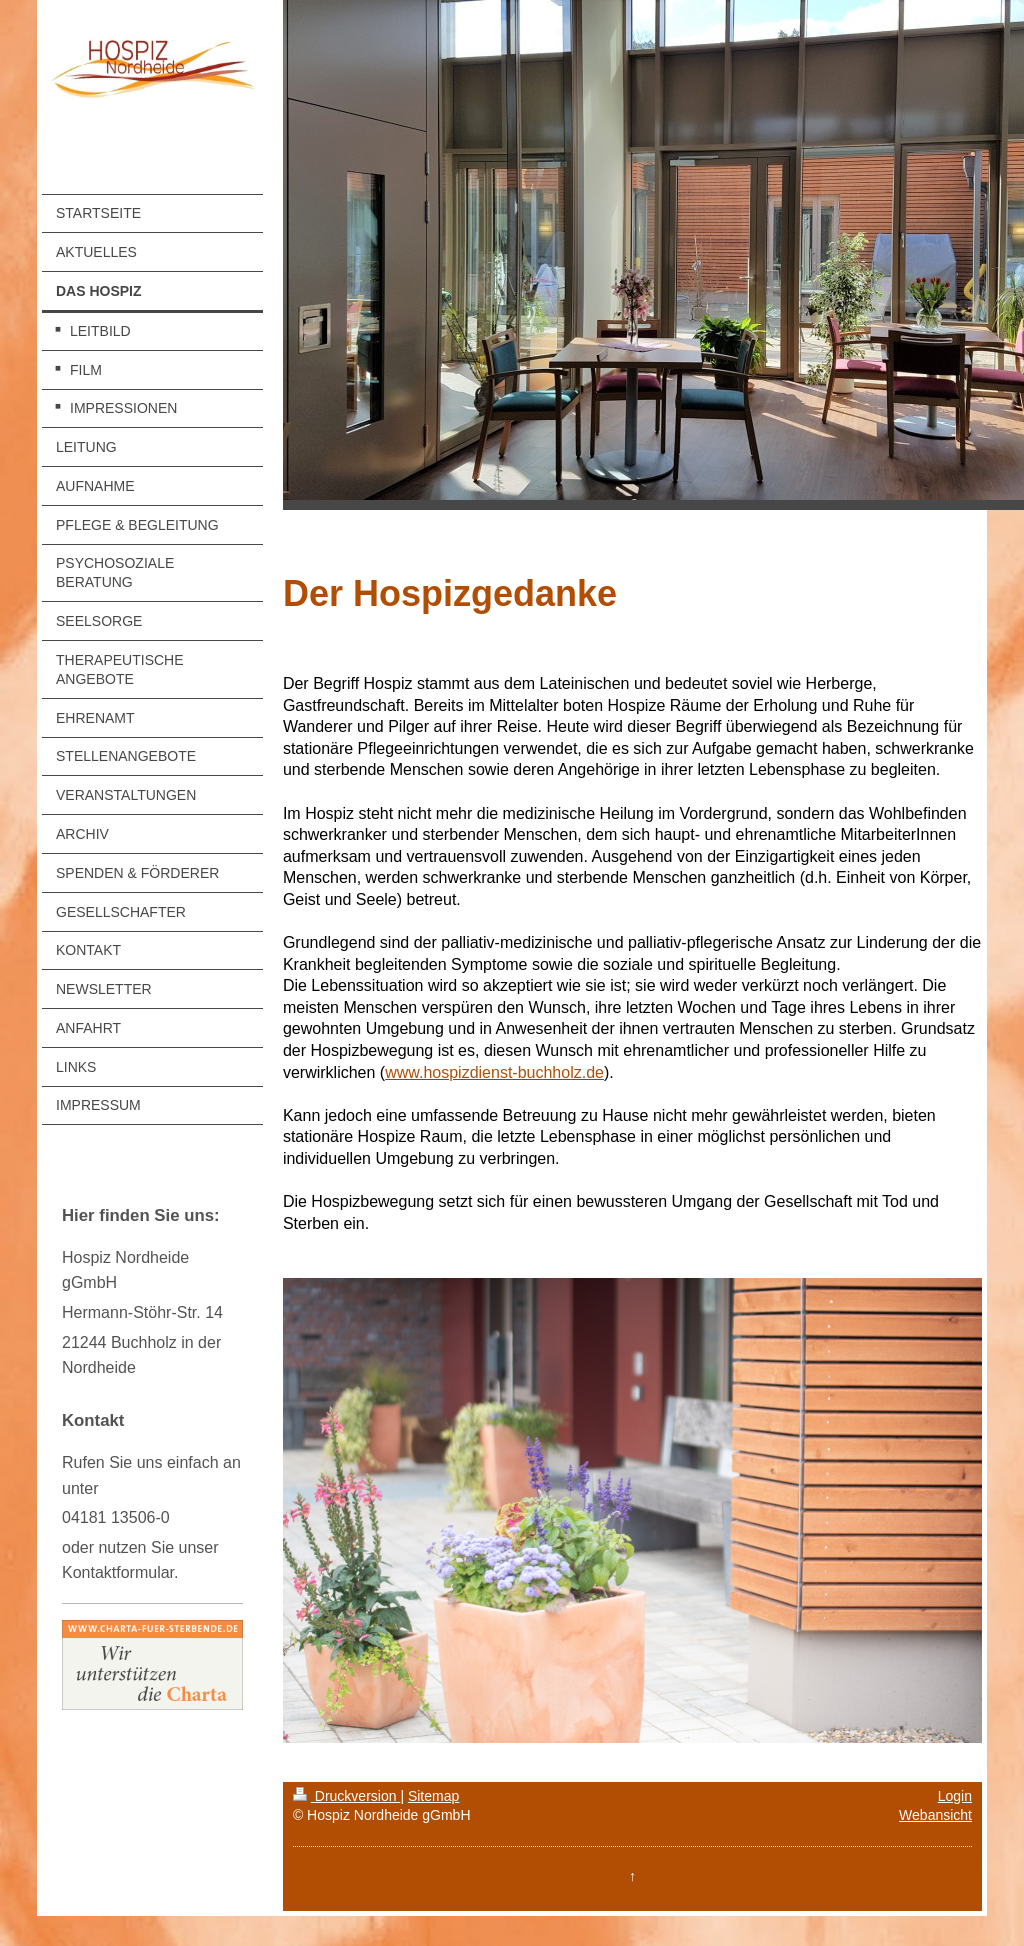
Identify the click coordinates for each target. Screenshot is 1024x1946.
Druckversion (346, 1796)
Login (955, 1796)
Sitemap (433, 1796)
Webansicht (935, 1815)
